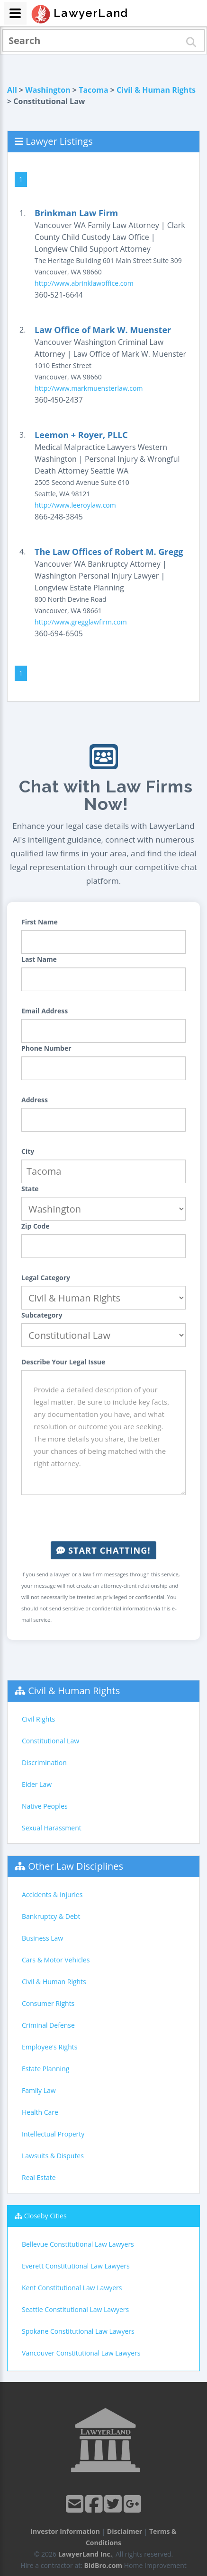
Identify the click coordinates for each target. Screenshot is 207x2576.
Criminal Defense (48, 2025)
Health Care (40, 2112)
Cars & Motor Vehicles (56, 1959)
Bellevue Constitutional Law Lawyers (78, 2244)
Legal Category (45, 1277)
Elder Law (37, 1784)
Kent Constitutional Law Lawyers (72, 2287)
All (12, 90)
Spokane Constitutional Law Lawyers (78, 2331)
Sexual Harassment (51, 1827)
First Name (39, 921)
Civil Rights (38, 1718)
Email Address (44, 1010)
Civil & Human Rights (156, 90)
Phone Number (46, 1048)
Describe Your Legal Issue (63, 1361)
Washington (47, 90)
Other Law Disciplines (75, 1866)
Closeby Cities (45, 2215)
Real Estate (39, 2177)
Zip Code (35, 1226)
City (27, 1151)
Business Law (42, 1938)
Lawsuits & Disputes (53, 2155)
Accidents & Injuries (52, 1894)
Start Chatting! (103, 1550)
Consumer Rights (48, 2003)
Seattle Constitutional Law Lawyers (75, 2309)
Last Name (39, 959)
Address (34, 1099)
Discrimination (44, 1762)
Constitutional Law (50, 1740)
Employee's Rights (49, 2046)
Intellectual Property (53, 2133)
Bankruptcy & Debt (51, 1916)
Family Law (39, 2090)
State (30, 1188)
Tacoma (93, 90)
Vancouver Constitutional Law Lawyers (81, 2352)
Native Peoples (45, 1806)
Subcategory (42, 1314)
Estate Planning (45, 2068)
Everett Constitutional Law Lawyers (76, 2265)
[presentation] (104, 1518)
